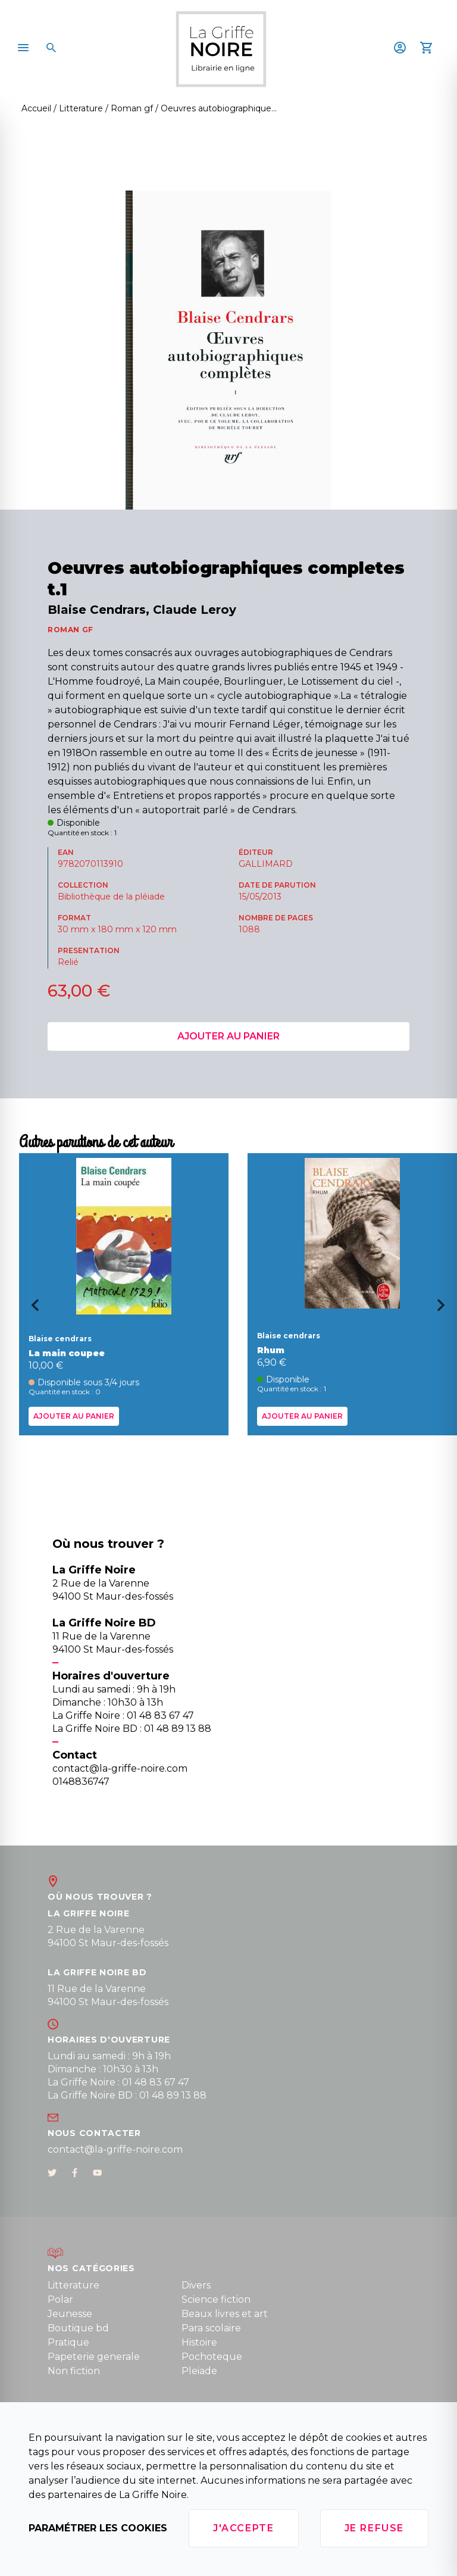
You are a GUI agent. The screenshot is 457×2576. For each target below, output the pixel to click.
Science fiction (216, 2299)
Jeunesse (70, 2313)
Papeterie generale (94, 2356)
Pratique (68, 2342)
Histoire (199, 2342)
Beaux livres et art (224, 2313)
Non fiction (74, 2371)
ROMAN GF (70, 629)
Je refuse (374, 2528)
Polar (60, 2299)
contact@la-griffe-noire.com (115, 2149)
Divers (196, 2285)
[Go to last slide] (31, 1309)
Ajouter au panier (228, 1036)
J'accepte (243, 2528)
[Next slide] (445, 1309)
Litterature (73, 2285)
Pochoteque (211, 2356)
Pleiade (199, 2371)
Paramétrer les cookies (98, 2528)
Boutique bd (78, 2328)
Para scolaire (211, 2328)
